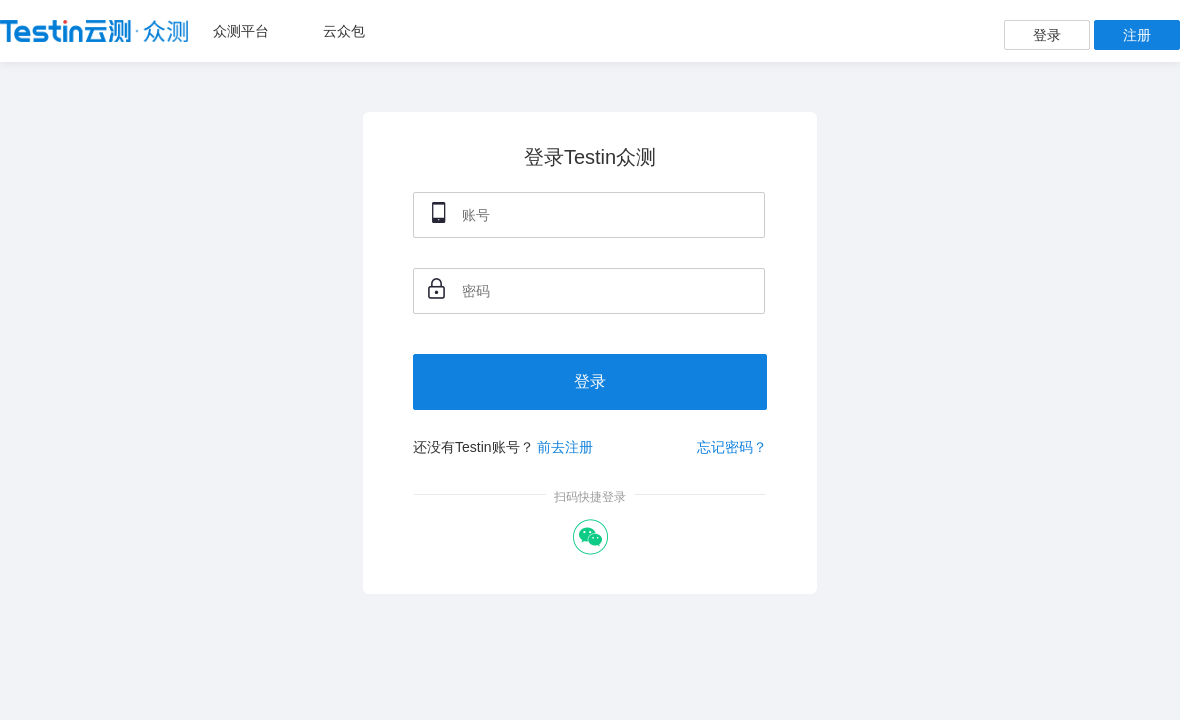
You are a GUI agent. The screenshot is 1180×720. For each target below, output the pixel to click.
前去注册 (565, 447)
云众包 (344, 31)
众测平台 (241, 31)
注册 (1137, 35)
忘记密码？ (732, 447)
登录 (1047, 35)
